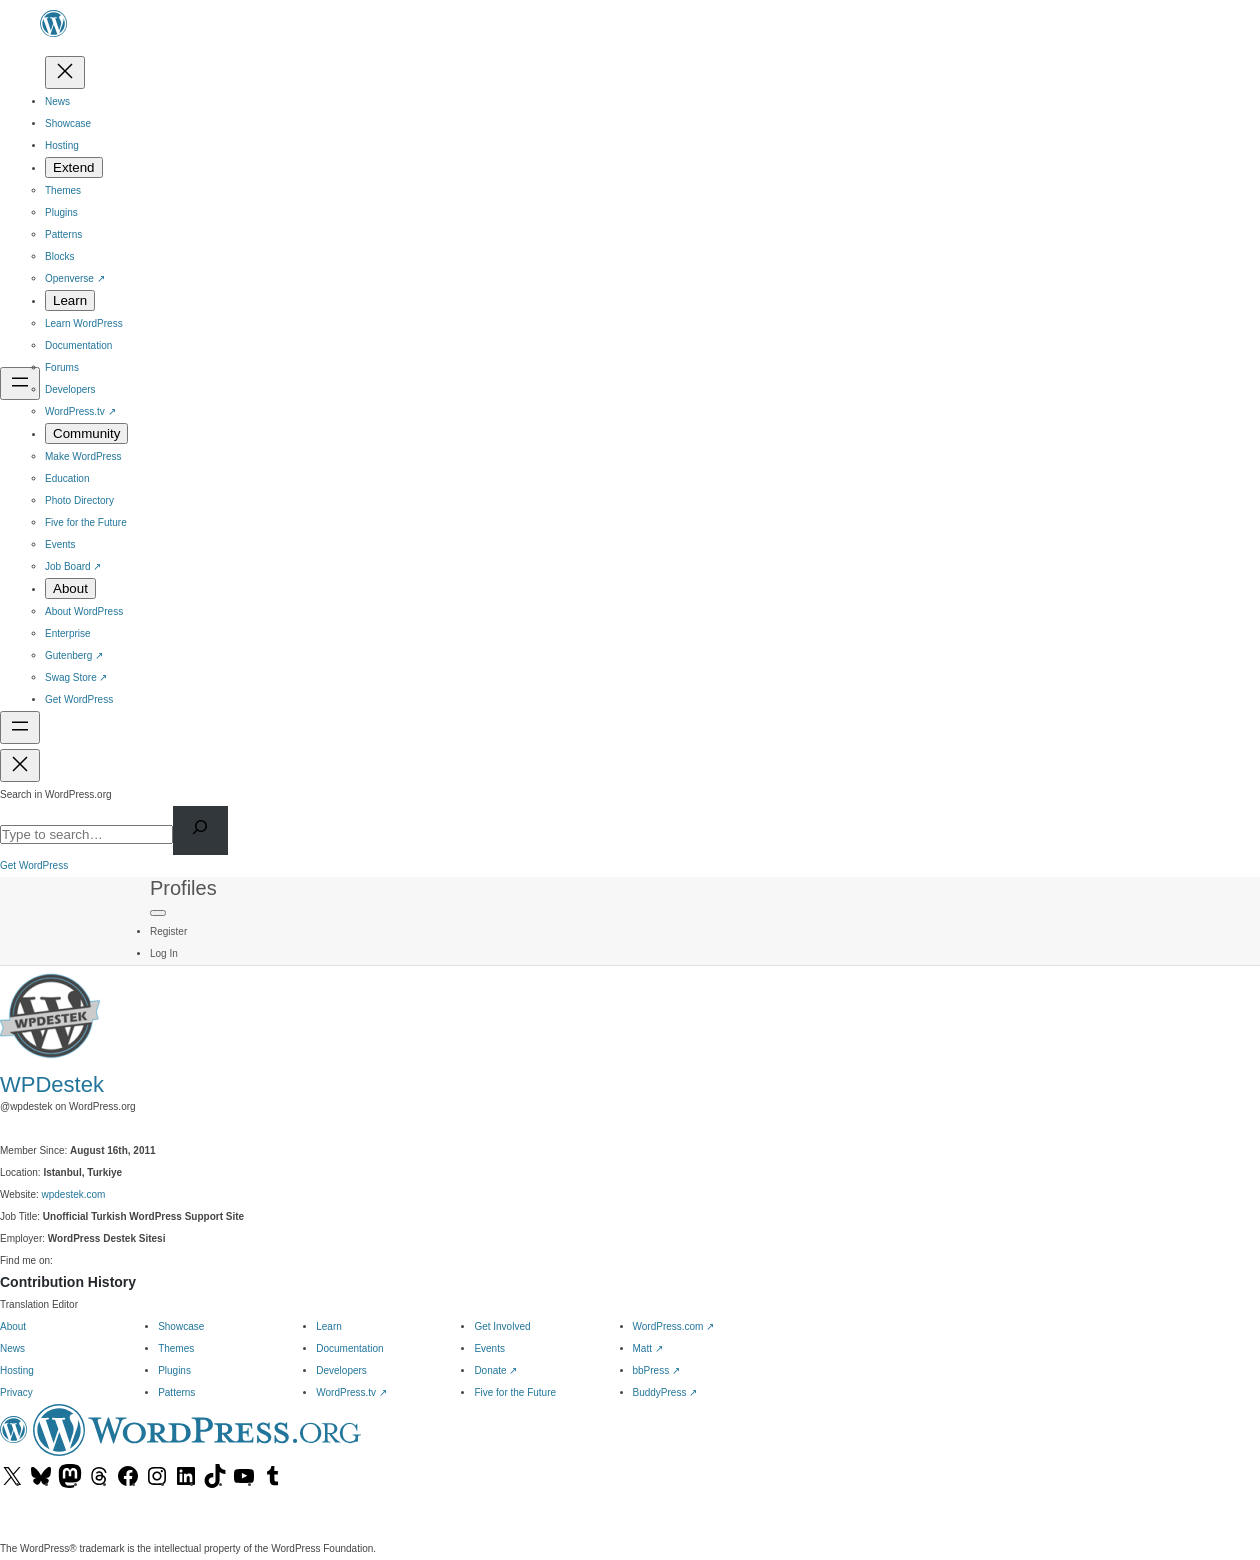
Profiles (183, 888)
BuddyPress (665, 1392)
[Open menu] (20, 383)
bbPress (656, 1370)
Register (168, 931)
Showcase (181, 1326)
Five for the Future (515, 1392)
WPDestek (52, 1084)
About (13, 1326)
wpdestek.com (74, 1194)
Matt (648, 1348)
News (12, 1348)
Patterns (176, 1392)
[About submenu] (70, 588)
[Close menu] (65, 72)
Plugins (174, 1370)
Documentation (349, 1348)
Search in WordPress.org (56, 794)
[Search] (200, 830)
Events (489, 1348)
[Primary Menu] (158, 913)
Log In (164, 953)
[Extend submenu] (74, 167)
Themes (176, 1348)
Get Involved (502, 1326)
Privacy (16, 1392)
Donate (495, 1370)
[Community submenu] (86, 433)
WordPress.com (674, 1326)
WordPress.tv (351, 1392)
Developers (341, 1370)
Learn (329, 1326)
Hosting (17, 1370)
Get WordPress (34, 865)
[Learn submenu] (70, 300)
